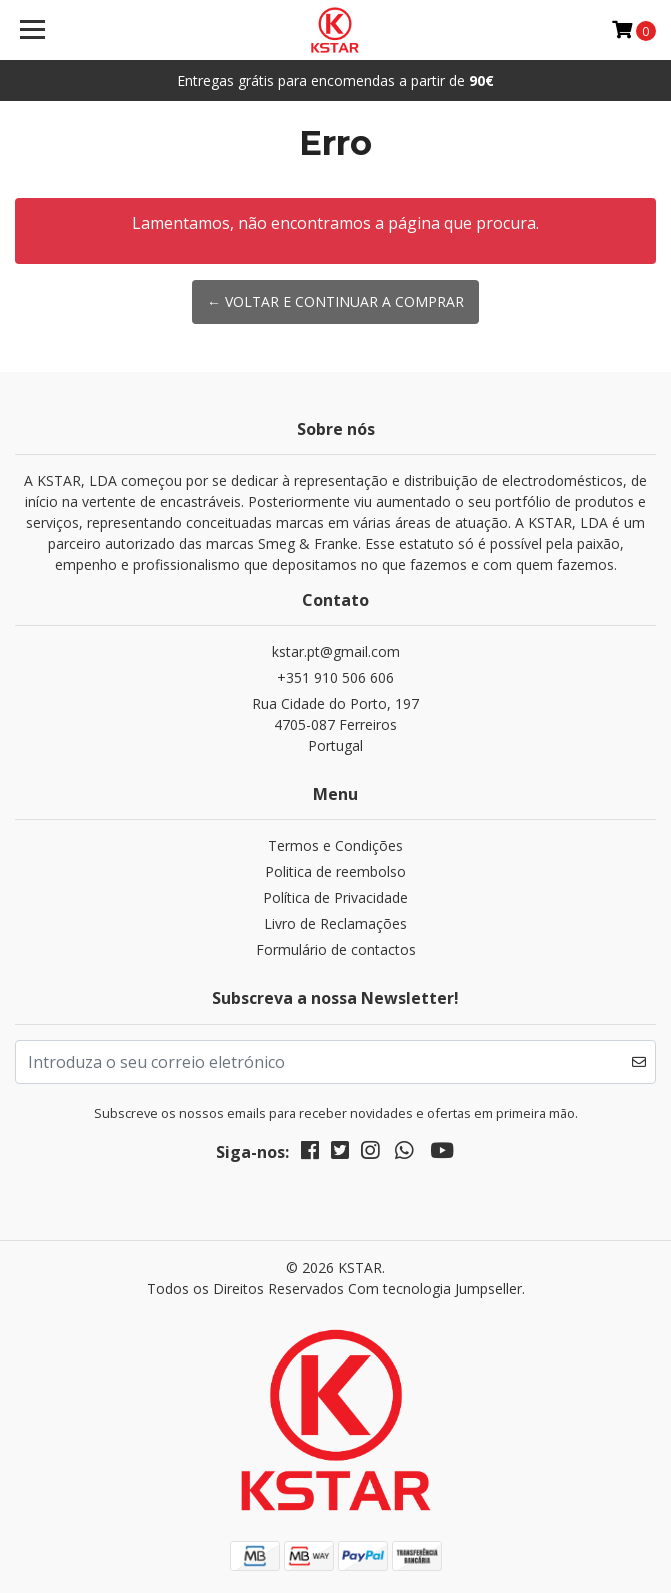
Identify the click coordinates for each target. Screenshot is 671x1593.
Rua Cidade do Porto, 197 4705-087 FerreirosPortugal (335, 724)
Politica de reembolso (335, 871)
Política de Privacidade (335, 897)
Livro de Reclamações (335, 923)
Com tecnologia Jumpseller (435, 1288)
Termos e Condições (335, 845)
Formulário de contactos (336, 949)
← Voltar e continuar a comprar (335, 301)
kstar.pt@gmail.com (336, 651)
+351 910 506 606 (335, 677)
